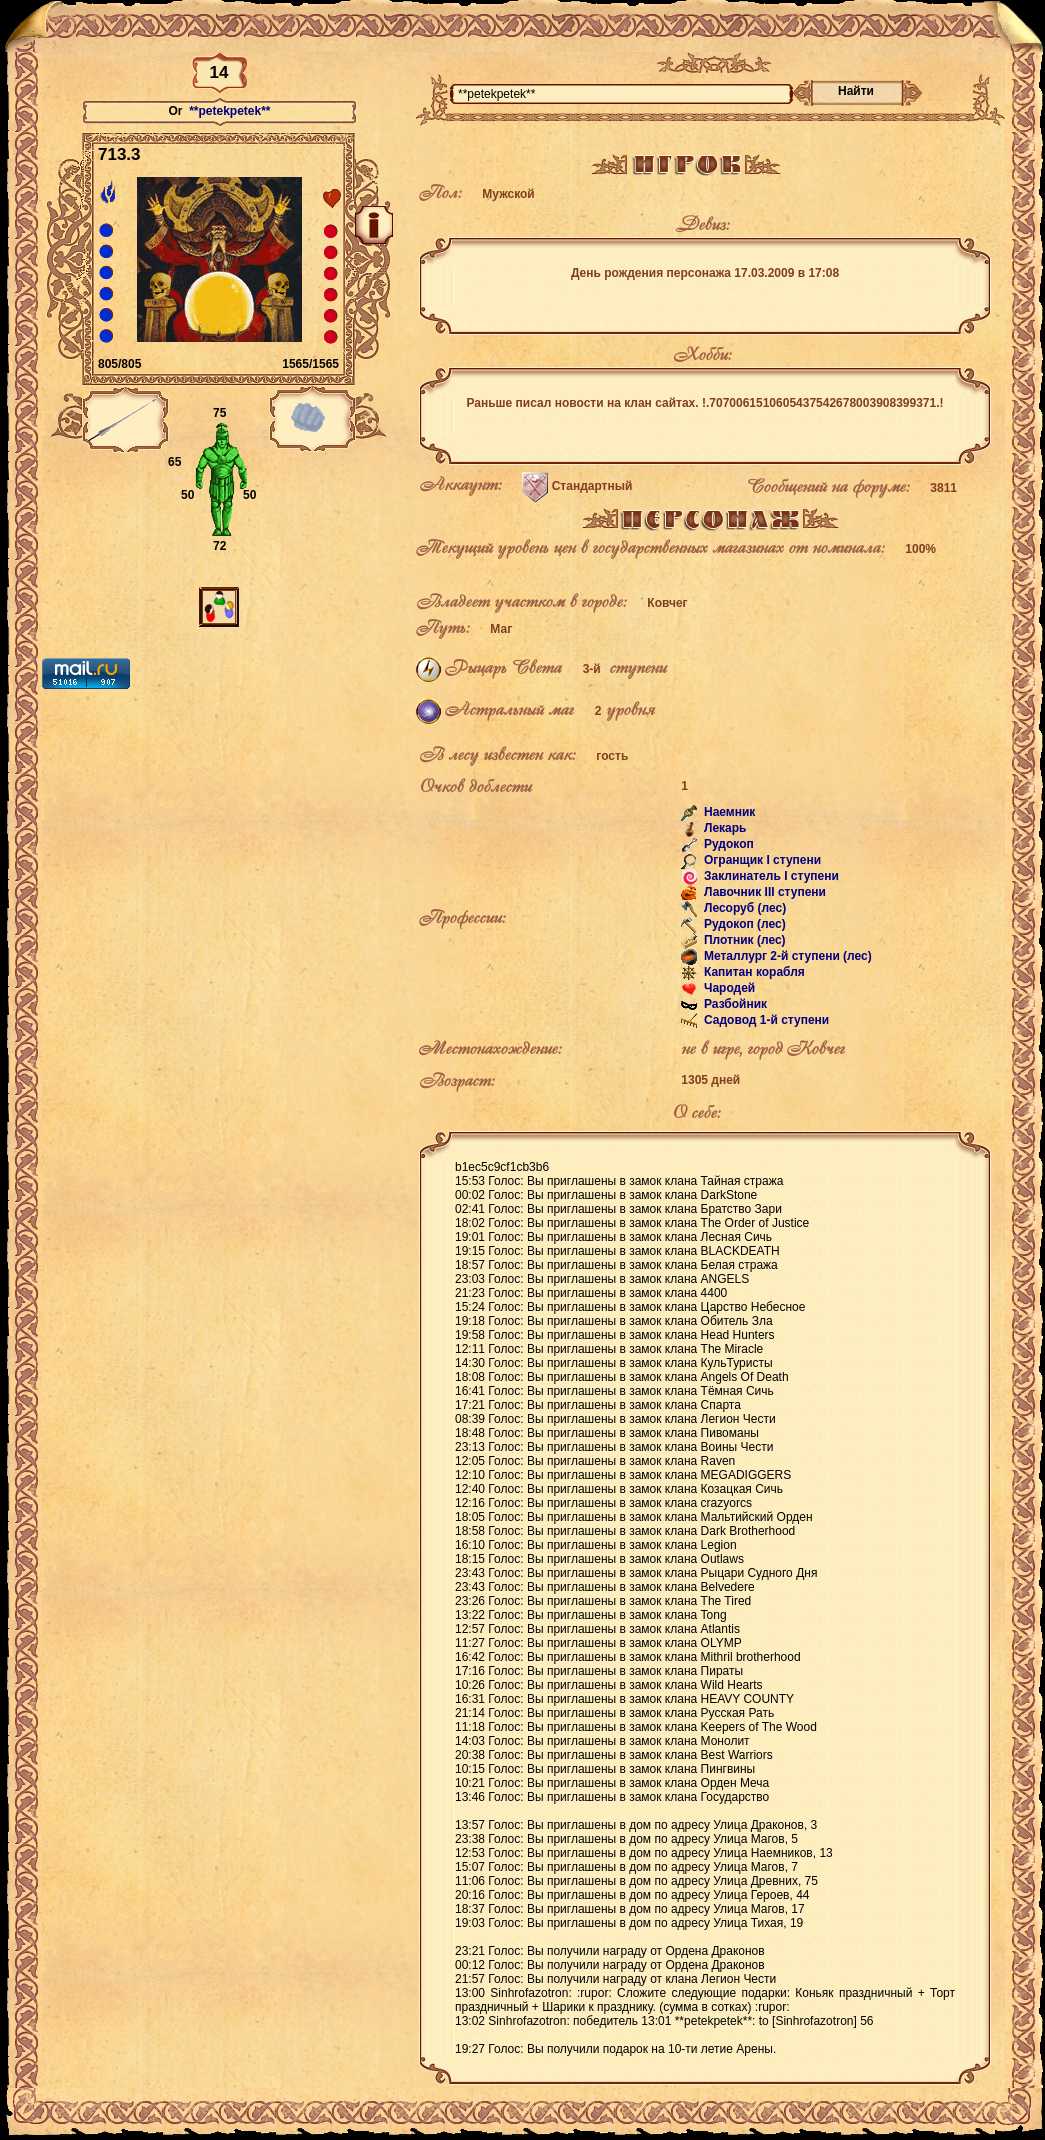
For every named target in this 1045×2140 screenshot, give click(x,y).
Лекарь (724, 829)
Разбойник (734, 1005)
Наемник (728, 813)
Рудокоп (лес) (743, 925)
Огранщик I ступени (761, 861)
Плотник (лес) (743, 941)
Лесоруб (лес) (744, 909)
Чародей (728, 989)
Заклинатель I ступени (770, 877)
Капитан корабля (753, 973)
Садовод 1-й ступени (765, 1021)
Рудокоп (727, 845)
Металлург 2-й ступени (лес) (786, 957)
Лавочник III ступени (763, 893)
